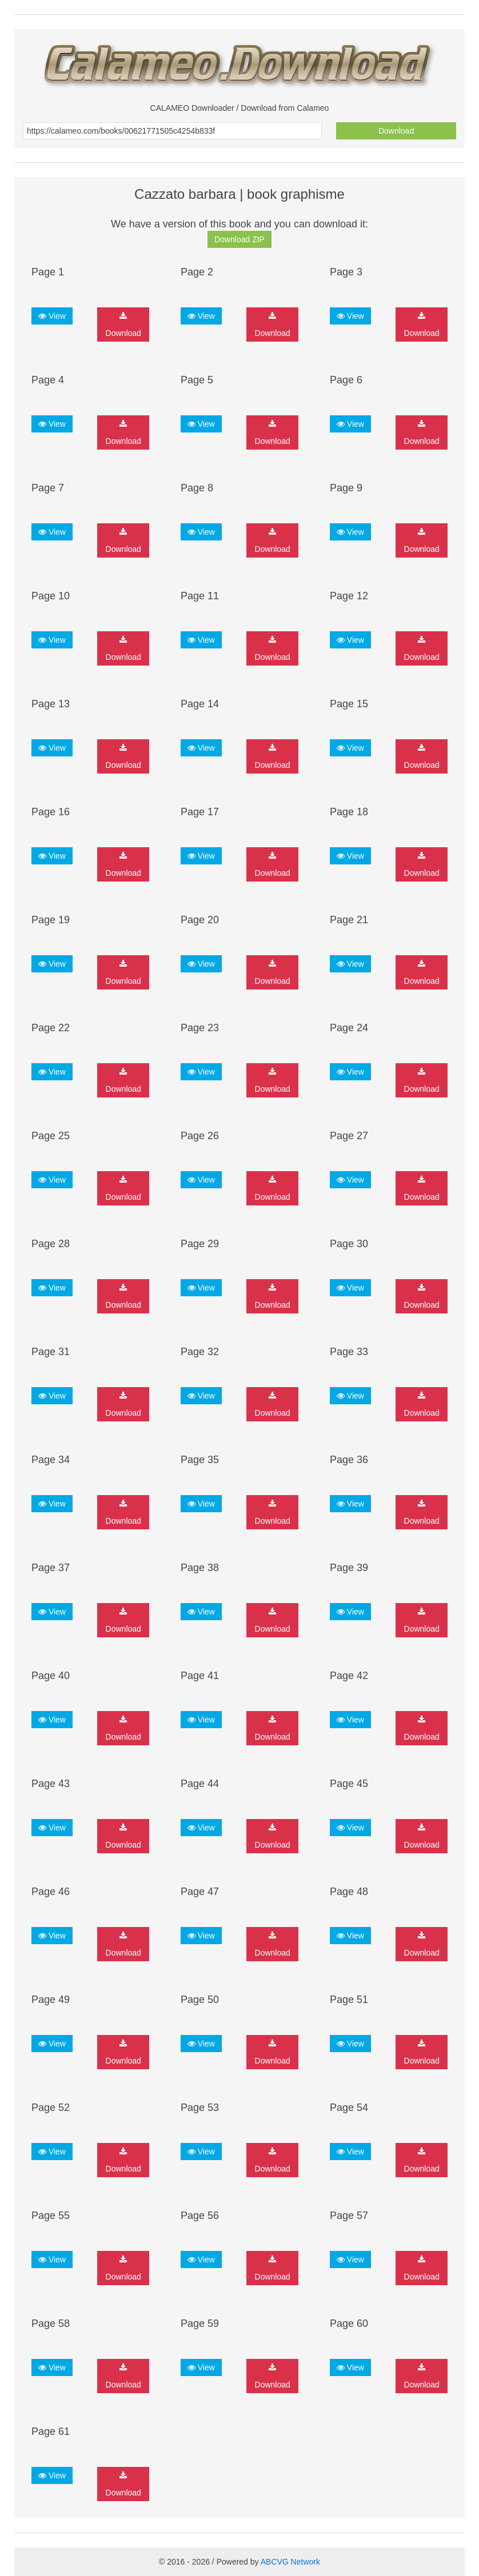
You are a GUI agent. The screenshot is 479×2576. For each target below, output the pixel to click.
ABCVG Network (290, 2561)
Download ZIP (239, 239)
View (52, 316)
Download (396, 130)
